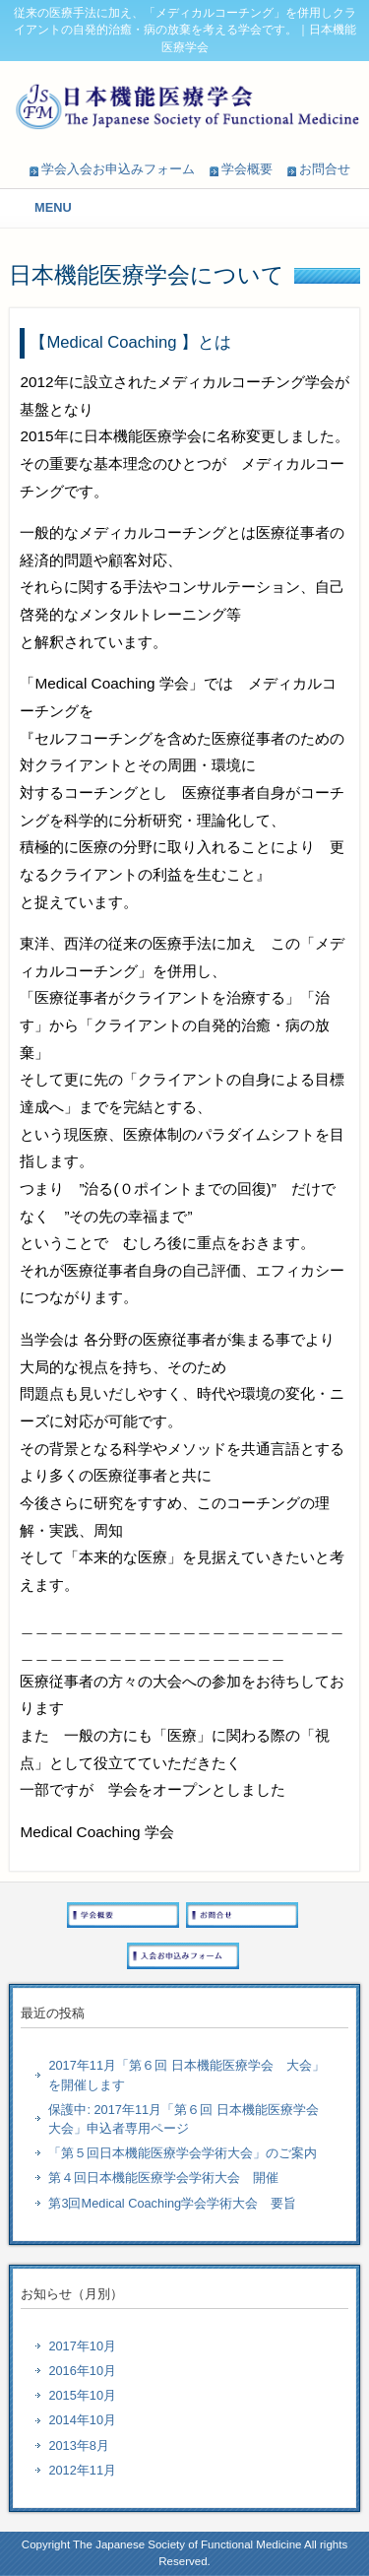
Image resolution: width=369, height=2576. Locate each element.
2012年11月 (82, 2470)
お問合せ (324, 169)
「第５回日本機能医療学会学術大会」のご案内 (182, 2153)
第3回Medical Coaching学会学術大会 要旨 (172, 2203)
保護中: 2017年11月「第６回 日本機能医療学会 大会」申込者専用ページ (189, 2119)
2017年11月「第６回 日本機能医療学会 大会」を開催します (186, 2074)
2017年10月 (82, 2346)
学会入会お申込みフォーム (118, 169)
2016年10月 (82, 2370)
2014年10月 (82, 2419)
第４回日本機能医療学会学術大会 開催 (163, 2177)
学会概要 (247, 169)
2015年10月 (82, 2395)
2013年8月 (78, 2445)
